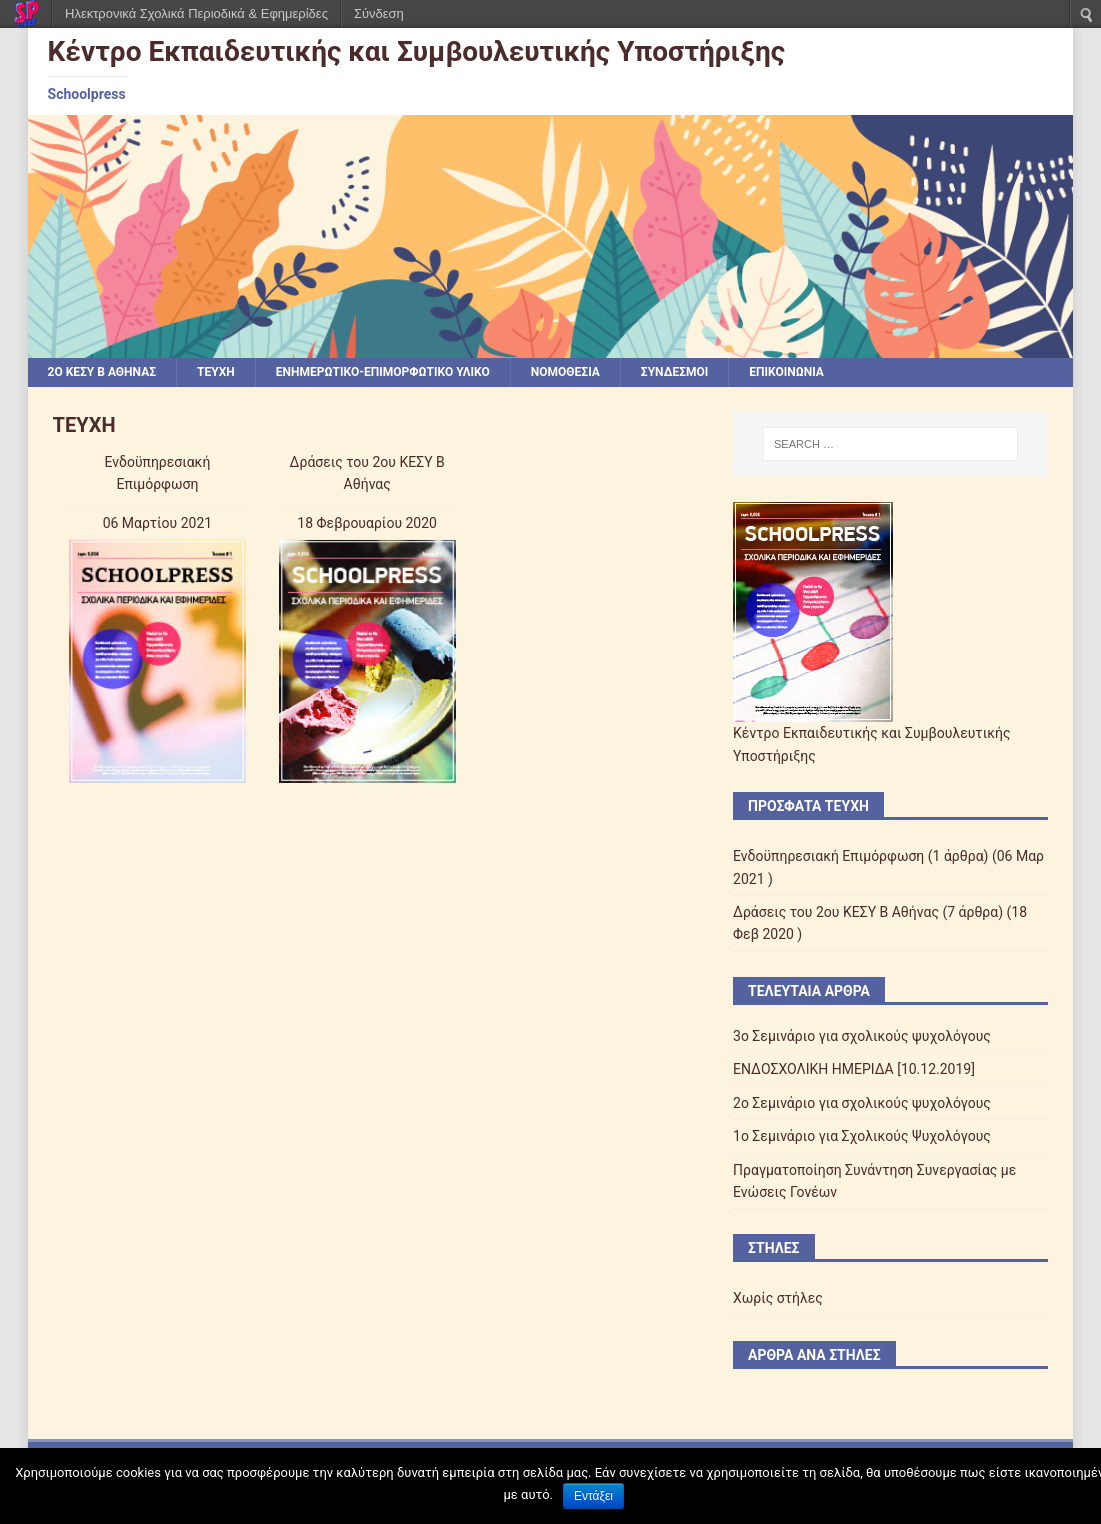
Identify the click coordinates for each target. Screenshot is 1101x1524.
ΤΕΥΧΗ (216, 372)
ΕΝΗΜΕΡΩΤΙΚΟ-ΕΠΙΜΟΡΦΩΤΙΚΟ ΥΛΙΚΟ (383, 372)
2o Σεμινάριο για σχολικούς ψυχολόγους (862, 1103)
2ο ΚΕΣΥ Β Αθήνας (102, 372)
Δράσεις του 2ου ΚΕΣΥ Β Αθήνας (836, 912)
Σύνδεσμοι (674, 372)
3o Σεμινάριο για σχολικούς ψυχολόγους (862, 1036)
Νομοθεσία (565, 372)
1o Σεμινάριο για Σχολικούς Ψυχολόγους (862, 1136)
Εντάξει (593, 1496)
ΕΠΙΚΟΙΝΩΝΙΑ (786, 372)
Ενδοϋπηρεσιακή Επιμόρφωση (828, 856)
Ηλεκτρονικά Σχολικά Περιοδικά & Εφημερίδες (196, 13)
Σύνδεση (379, 13)
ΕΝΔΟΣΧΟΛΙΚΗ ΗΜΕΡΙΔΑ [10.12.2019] (854, 1069)
